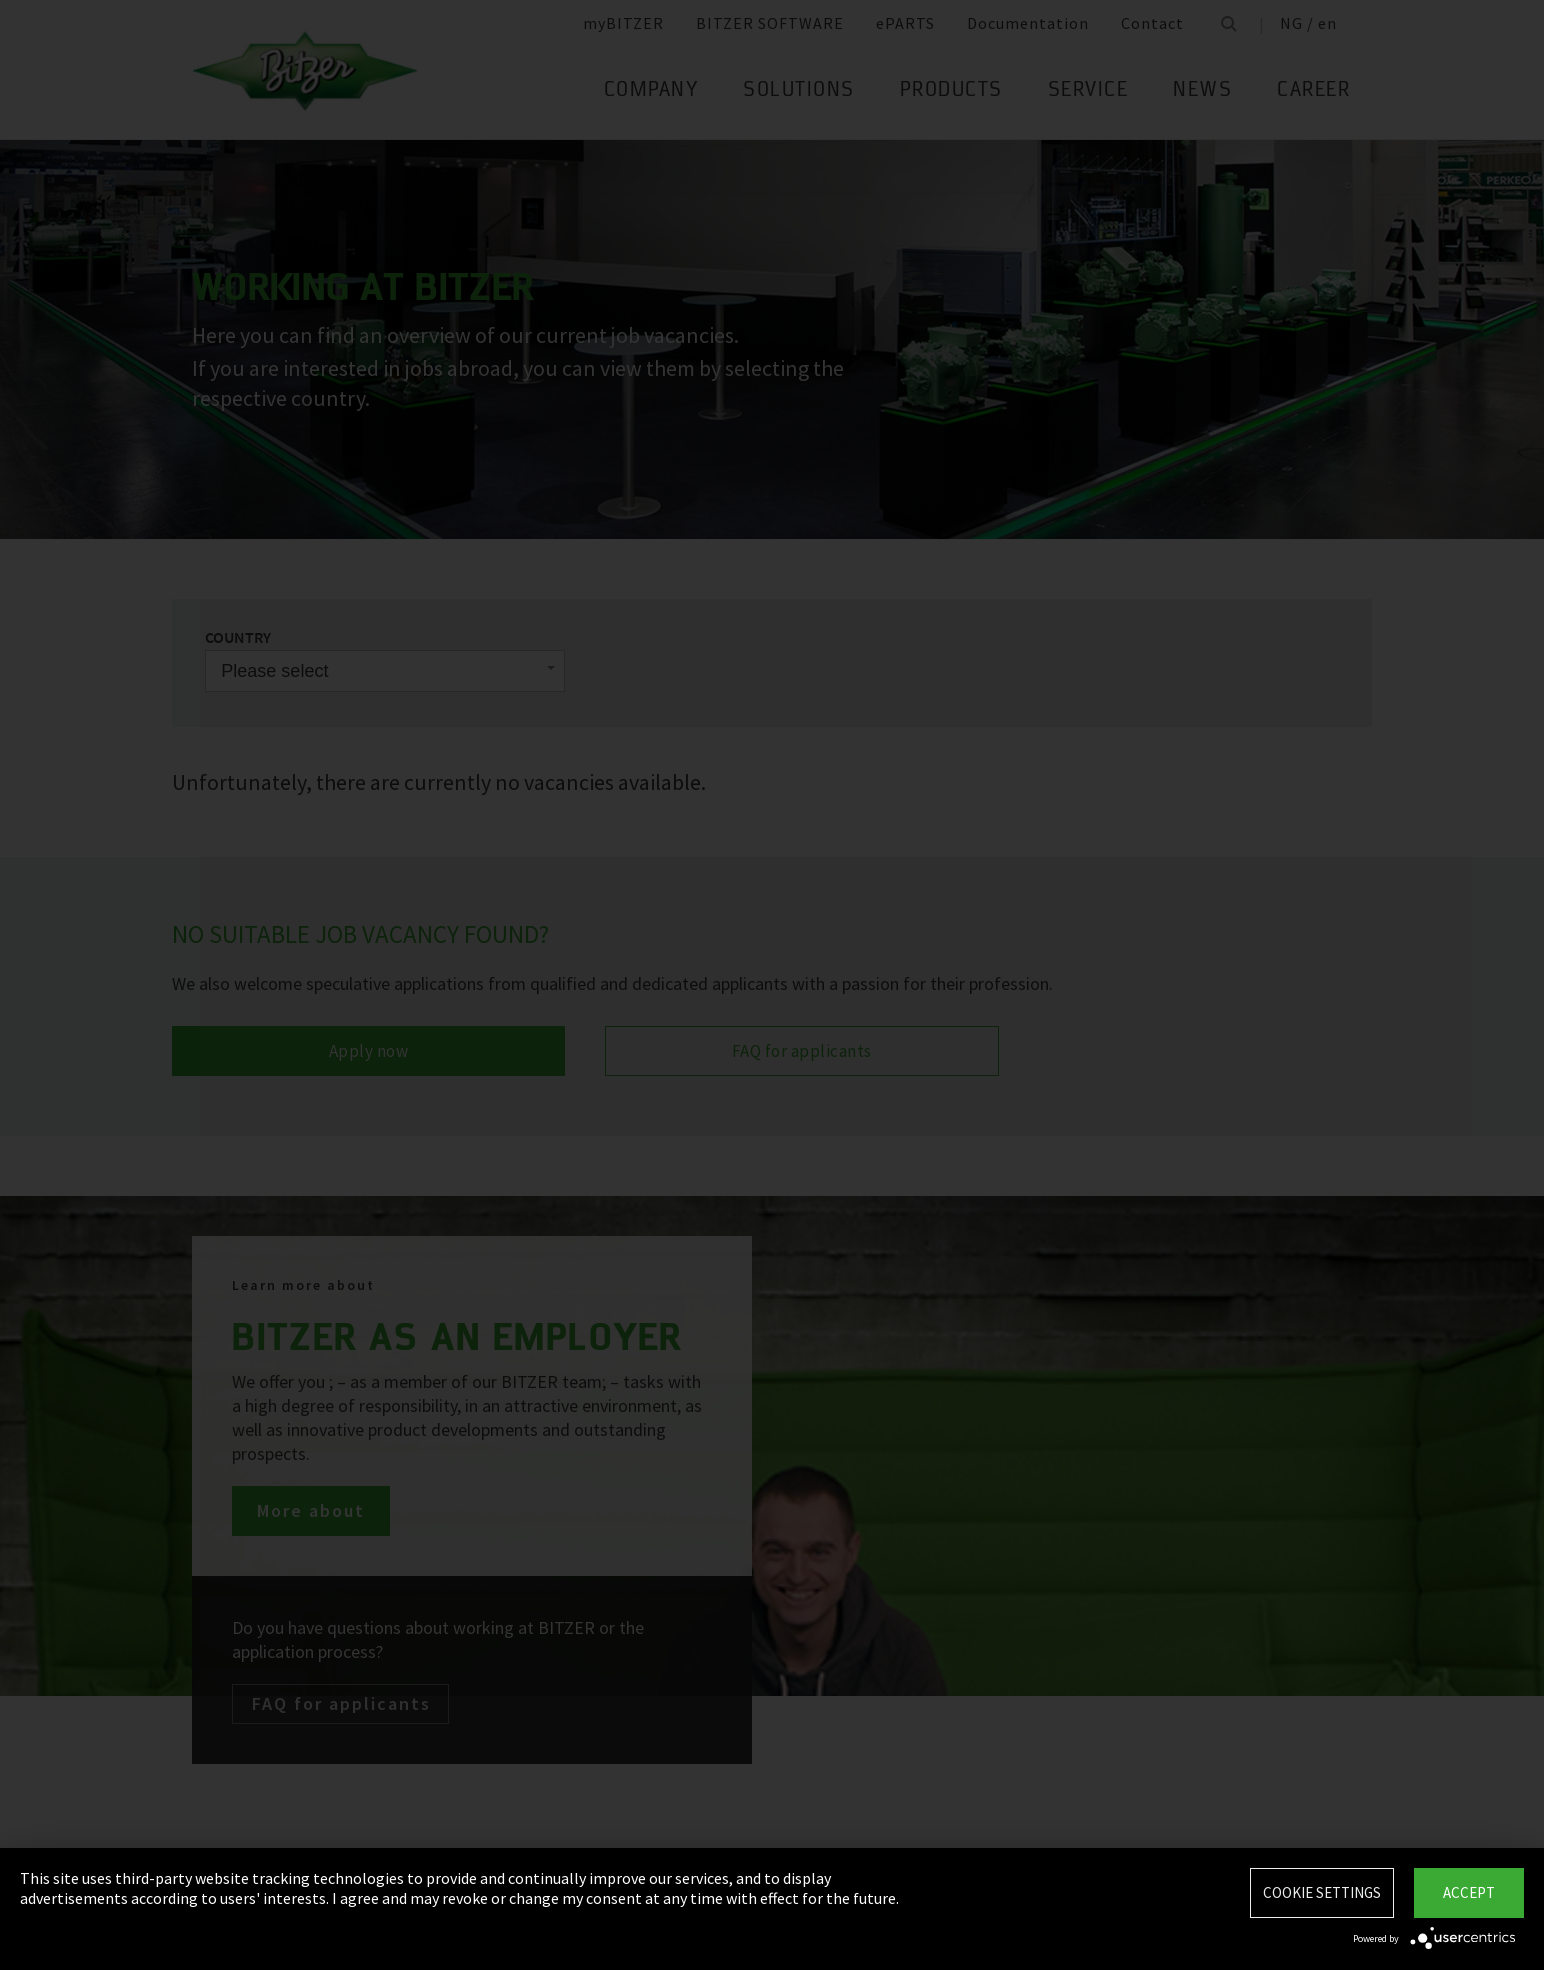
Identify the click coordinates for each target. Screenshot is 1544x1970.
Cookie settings (1322, 1892)
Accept (1469, 1892)
